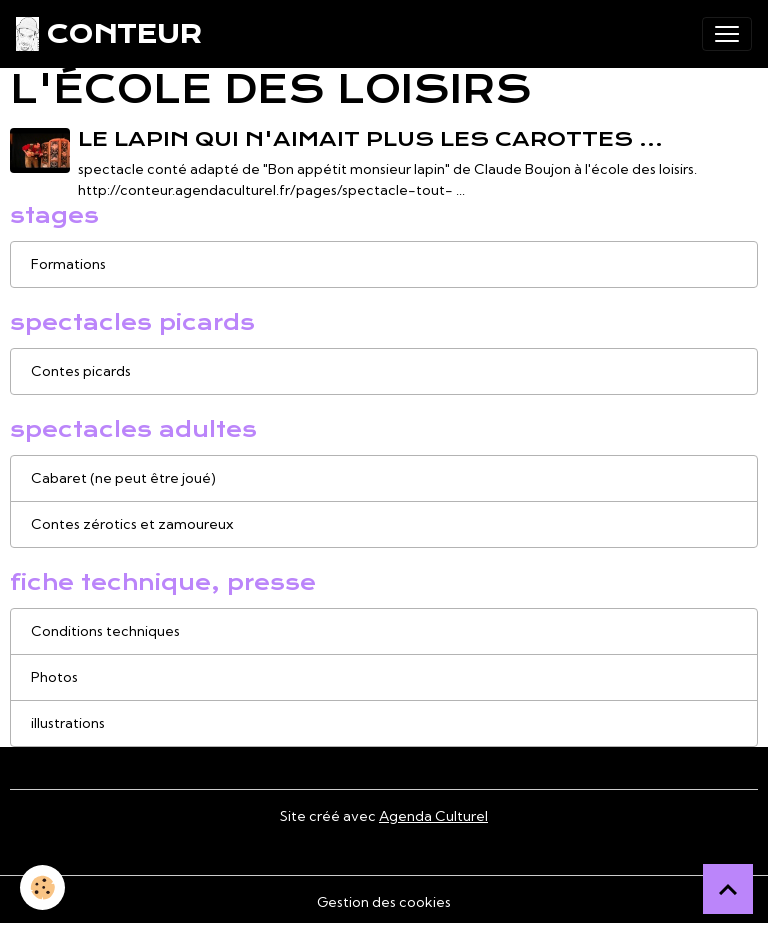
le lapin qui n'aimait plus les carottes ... (370, 139)
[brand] (108, 34)
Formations (68, 264)
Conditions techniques (105, 631)
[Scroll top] (728, 889)
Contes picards (81, 371)
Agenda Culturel (433, 816)
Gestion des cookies (384, 902)
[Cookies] (42, 887)
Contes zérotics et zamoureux (132, 524)
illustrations (68, 723)
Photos (54, 677)
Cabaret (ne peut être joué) (123, 478)
